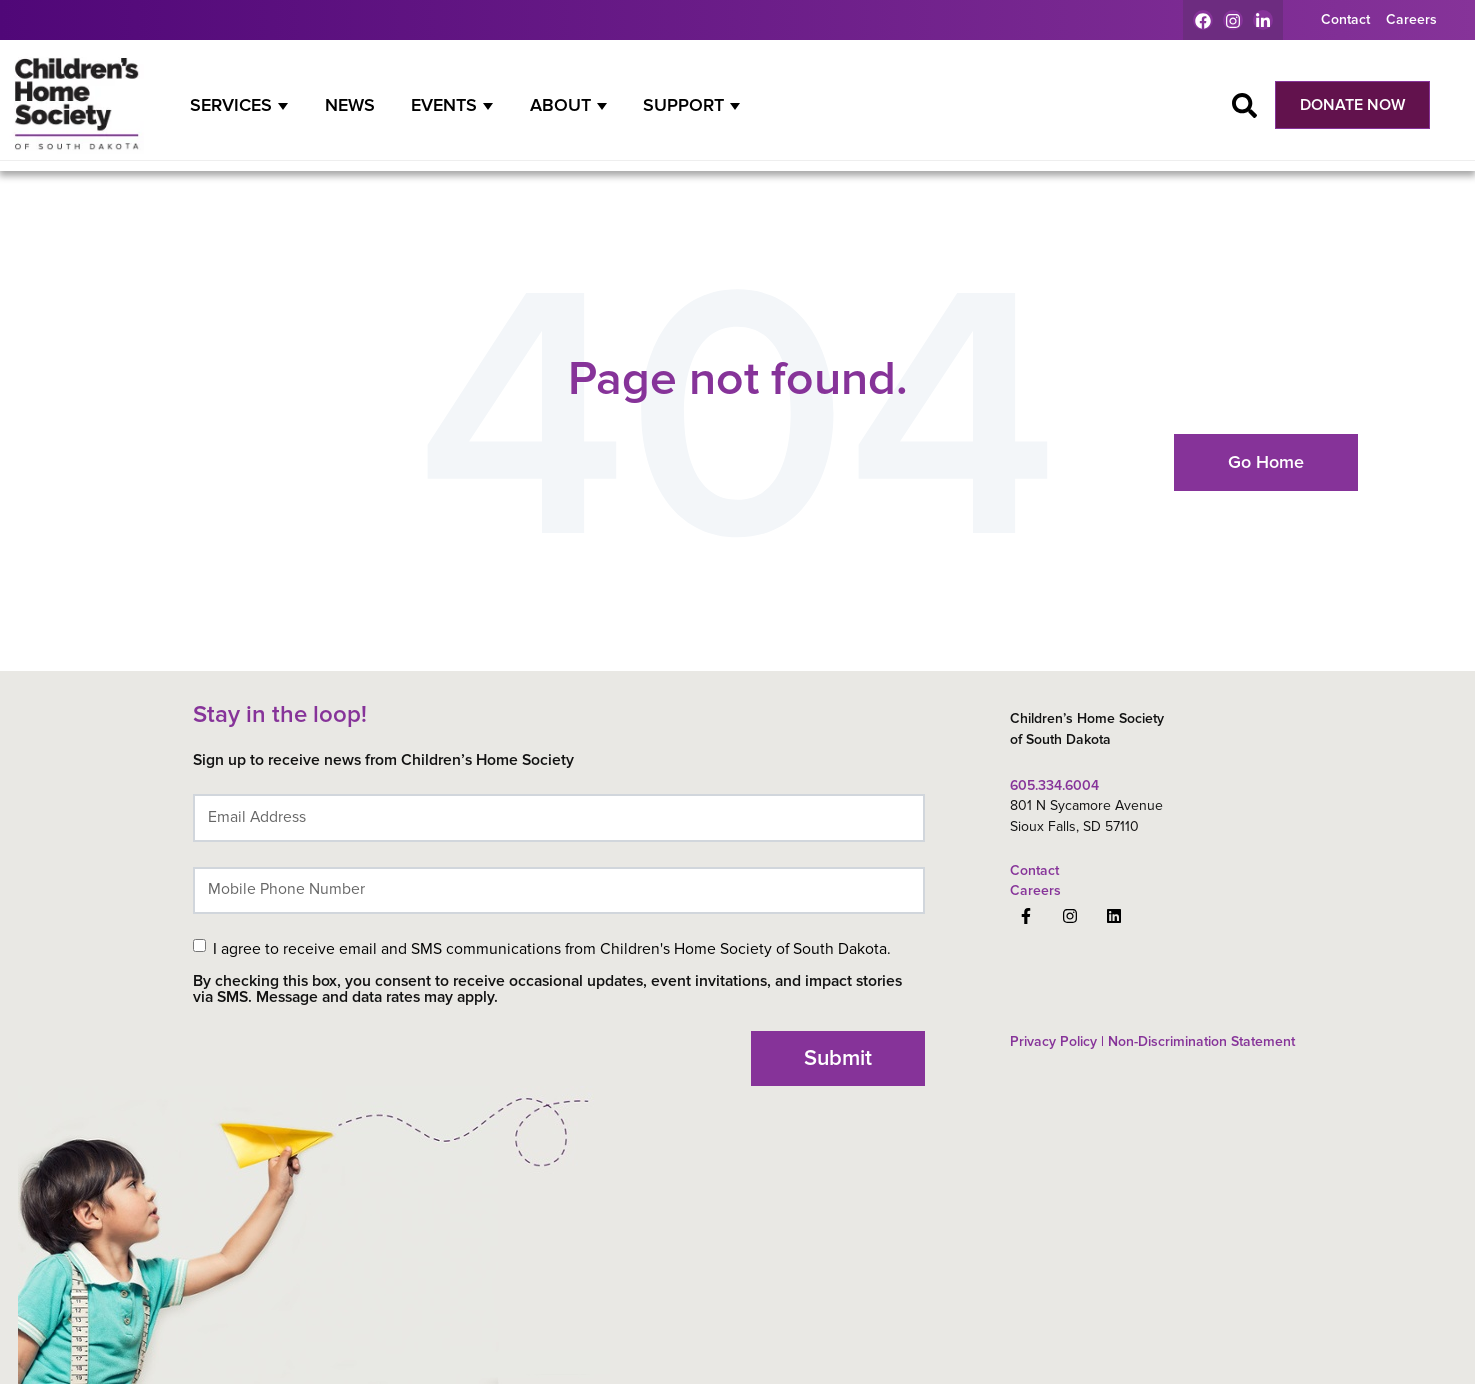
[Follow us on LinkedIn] (1114, 916)
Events (444, 105)
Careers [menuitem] (1411, 19)
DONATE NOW (1352, 105)
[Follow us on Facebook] (1026, 916)
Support (683, 105)
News (350, 105)
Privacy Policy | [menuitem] (1057, 1041)
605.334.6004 (1054, 785)
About (560, 105)
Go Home (1266, 462)
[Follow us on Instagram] (1070, 916)
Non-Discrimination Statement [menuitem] (1199, 1041)
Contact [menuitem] (1345, 19)
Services (231, 105)
